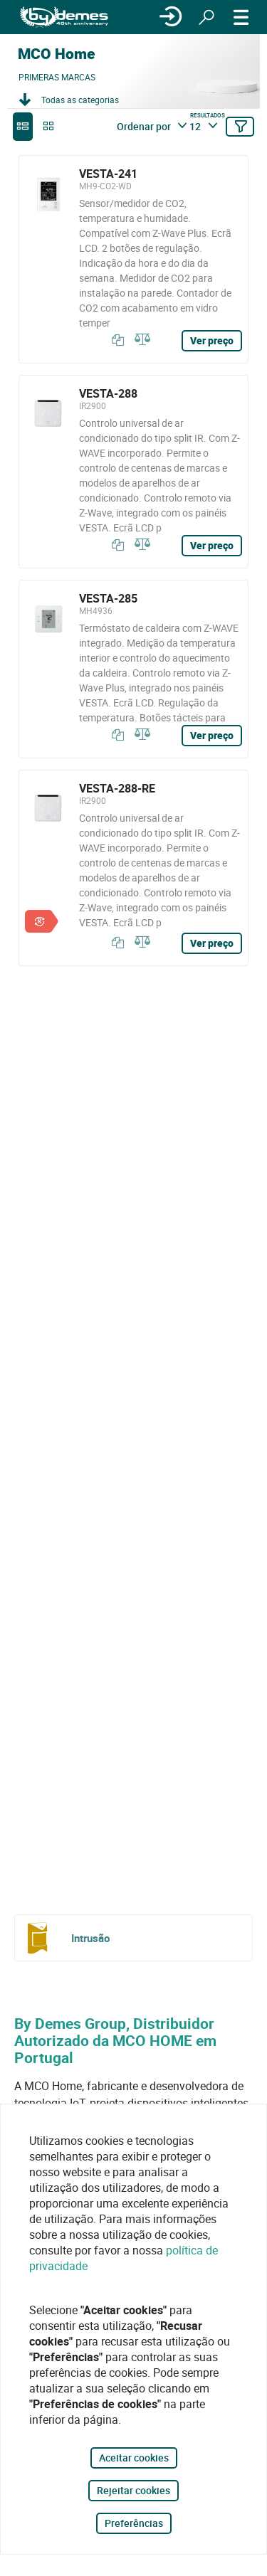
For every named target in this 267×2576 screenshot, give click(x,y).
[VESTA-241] (133, 259)
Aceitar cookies (134, 2457)
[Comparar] (140, 340)
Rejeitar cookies (133, 2490)
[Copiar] (115, 340)
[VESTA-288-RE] (133, 868)
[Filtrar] (240, 127)
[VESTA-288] (133, 471)
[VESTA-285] (133, 669)
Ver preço (212, 340)
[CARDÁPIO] (241, 17)
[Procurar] (206, 17)
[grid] (48, 126)
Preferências (134, 2523)
